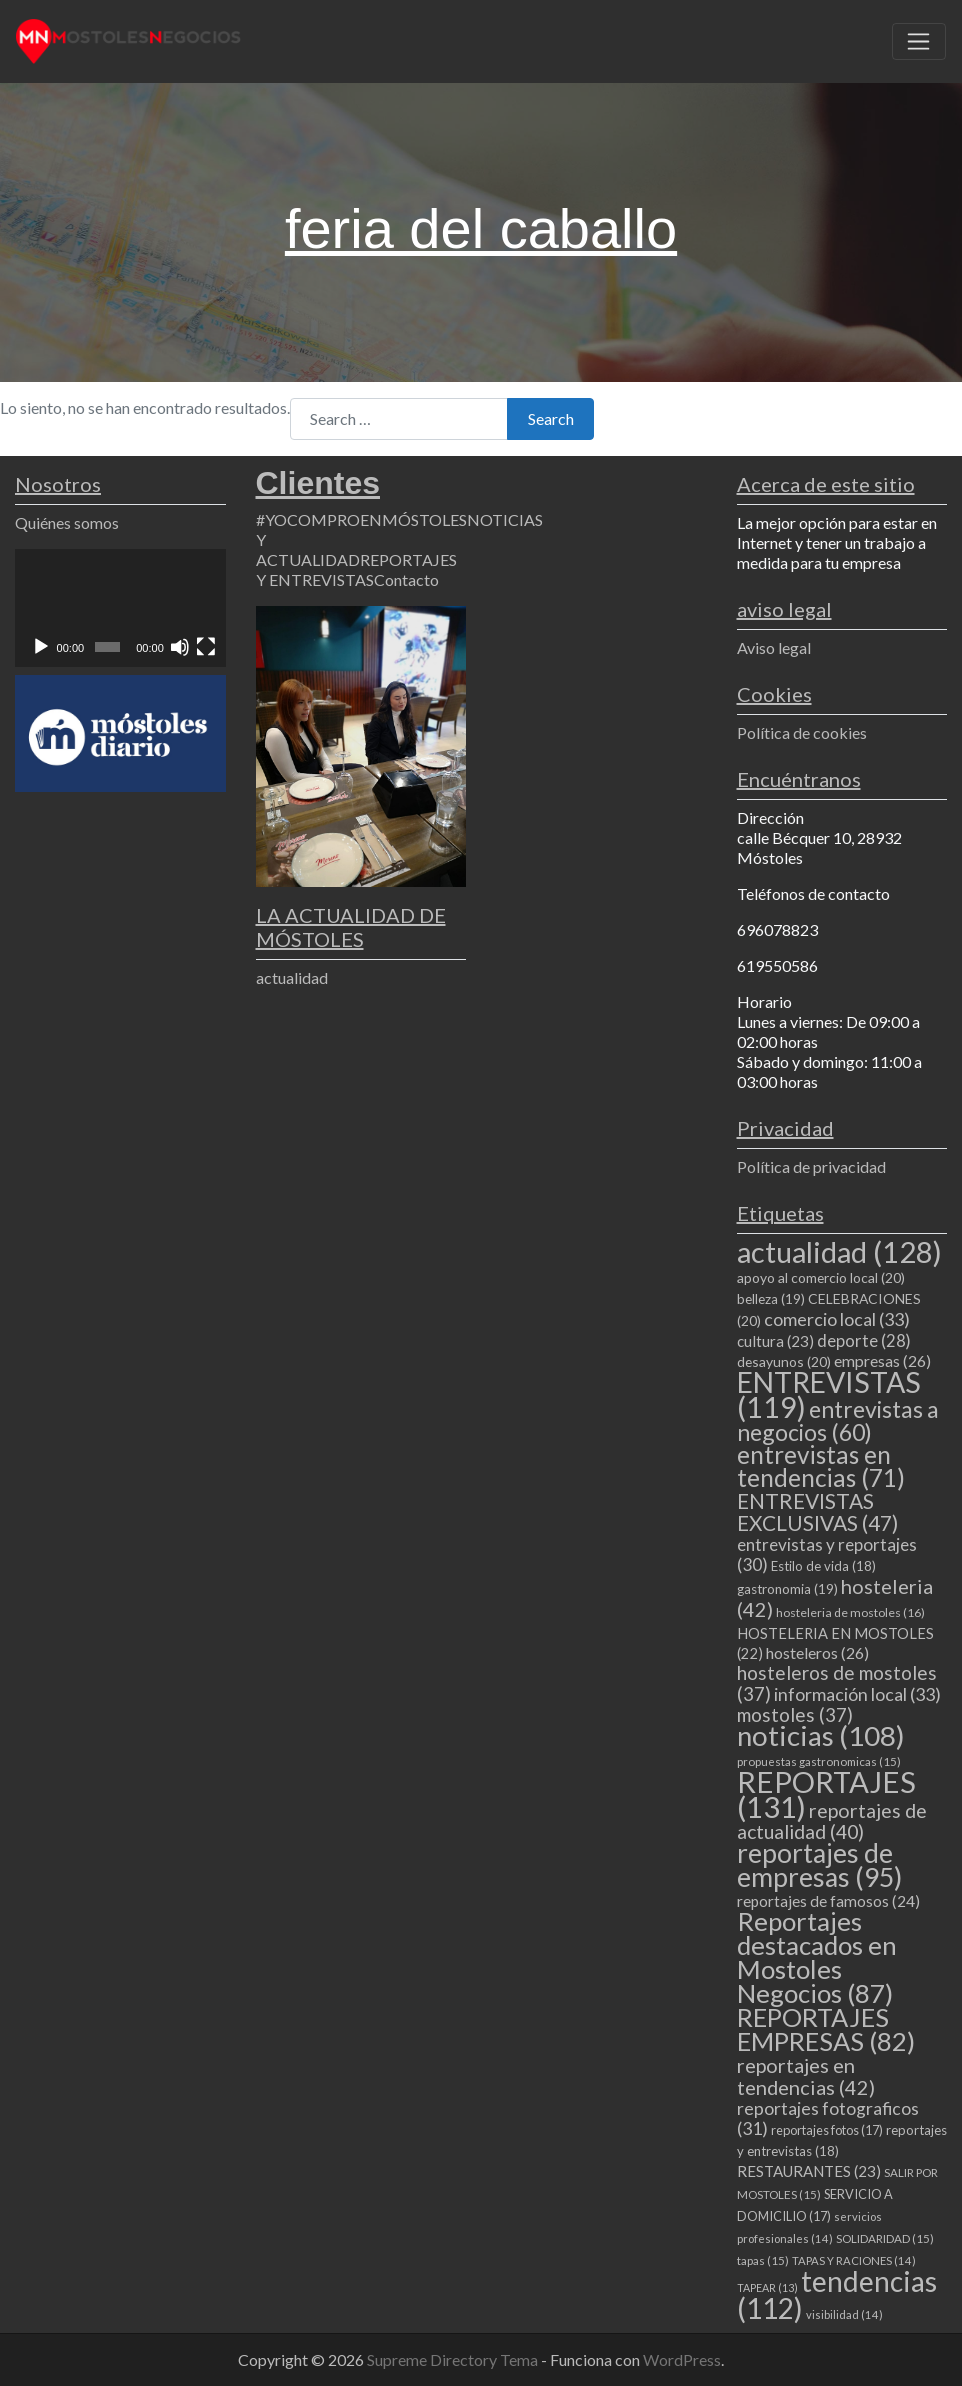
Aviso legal (774, 647)
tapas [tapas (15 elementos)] (763, 2260)
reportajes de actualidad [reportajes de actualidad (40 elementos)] (832, 1821)
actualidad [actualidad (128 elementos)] (839, 1251)
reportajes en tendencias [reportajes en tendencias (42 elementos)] (806, 2076)
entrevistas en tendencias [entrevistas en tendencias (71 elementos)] (821, 1466)
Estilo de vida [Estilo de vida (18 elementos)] (823, 1566)
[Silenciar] (180, 647)
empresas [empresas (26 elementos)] (882, 1360)
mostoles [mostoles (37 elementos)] (795, 1714)
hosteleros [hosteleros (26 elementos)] (817, 1652)
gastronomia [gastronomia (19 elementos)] (787, 1589)
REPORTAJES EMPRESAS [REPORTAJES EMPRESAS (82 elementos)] (826, 2029)
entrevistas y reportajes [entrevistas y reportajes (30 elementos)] (827, 1554)
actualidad (292, 977)
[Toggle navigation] (919, 42)
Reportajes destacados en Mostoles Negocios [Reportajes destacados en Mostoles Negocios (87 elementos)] (817, 1957)
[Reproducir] (41, 647)
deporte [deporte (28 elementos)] (864, 1341)
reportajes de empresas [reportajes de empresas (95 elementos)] (819, 1865)
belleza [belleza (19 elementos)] (771, 1299)
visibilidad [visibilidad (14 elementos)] (844, 2314)
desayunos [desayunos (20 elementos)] (784, 1361)
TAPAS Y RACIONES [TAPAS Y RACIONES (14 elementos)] (854, 2260)
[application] (120, 608)
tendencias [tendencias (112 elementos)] (837, 2294)
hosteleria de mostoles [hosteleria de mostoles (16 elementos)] (850, 1612)
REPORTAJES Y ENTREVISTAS (356, 569)
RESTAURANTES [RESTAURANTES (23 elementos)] (809, 2171)
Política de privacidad (811, 1166)
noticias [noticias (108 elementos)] (821, 1735)
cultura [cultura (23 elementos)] (775, 1341)
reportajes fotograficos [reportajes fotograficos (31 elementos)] (828, 2118)
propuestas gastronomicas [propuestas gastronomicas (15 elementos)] (819, 1761)
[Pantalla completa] (206, 647)
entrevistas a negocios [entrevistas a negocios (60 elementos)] (838, 1420)
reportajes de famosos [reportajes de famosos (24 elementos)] (828, 1901)
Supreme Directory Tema (454, 2359)
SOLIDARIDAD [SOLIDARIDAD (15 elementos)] (885, 2238)
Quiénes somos (67, 522)
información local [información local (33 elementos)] (857, 1694)
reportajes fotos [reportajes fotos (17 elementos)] (827, 2130)
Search (551, 418)
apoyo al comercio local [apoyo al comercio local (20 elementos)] (821, 1277)
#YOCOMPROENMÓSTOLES (361, 519)
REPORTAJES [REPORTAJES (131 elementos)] (826, 1794)
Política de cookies (802, 732)
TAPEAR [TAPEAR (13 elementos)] (767, 2287)
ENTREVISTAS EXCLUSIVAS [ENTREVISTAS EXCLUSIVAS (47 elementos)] (817, 1511)
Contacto (406, 579)
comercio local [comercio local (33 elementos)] (837, 1319)
